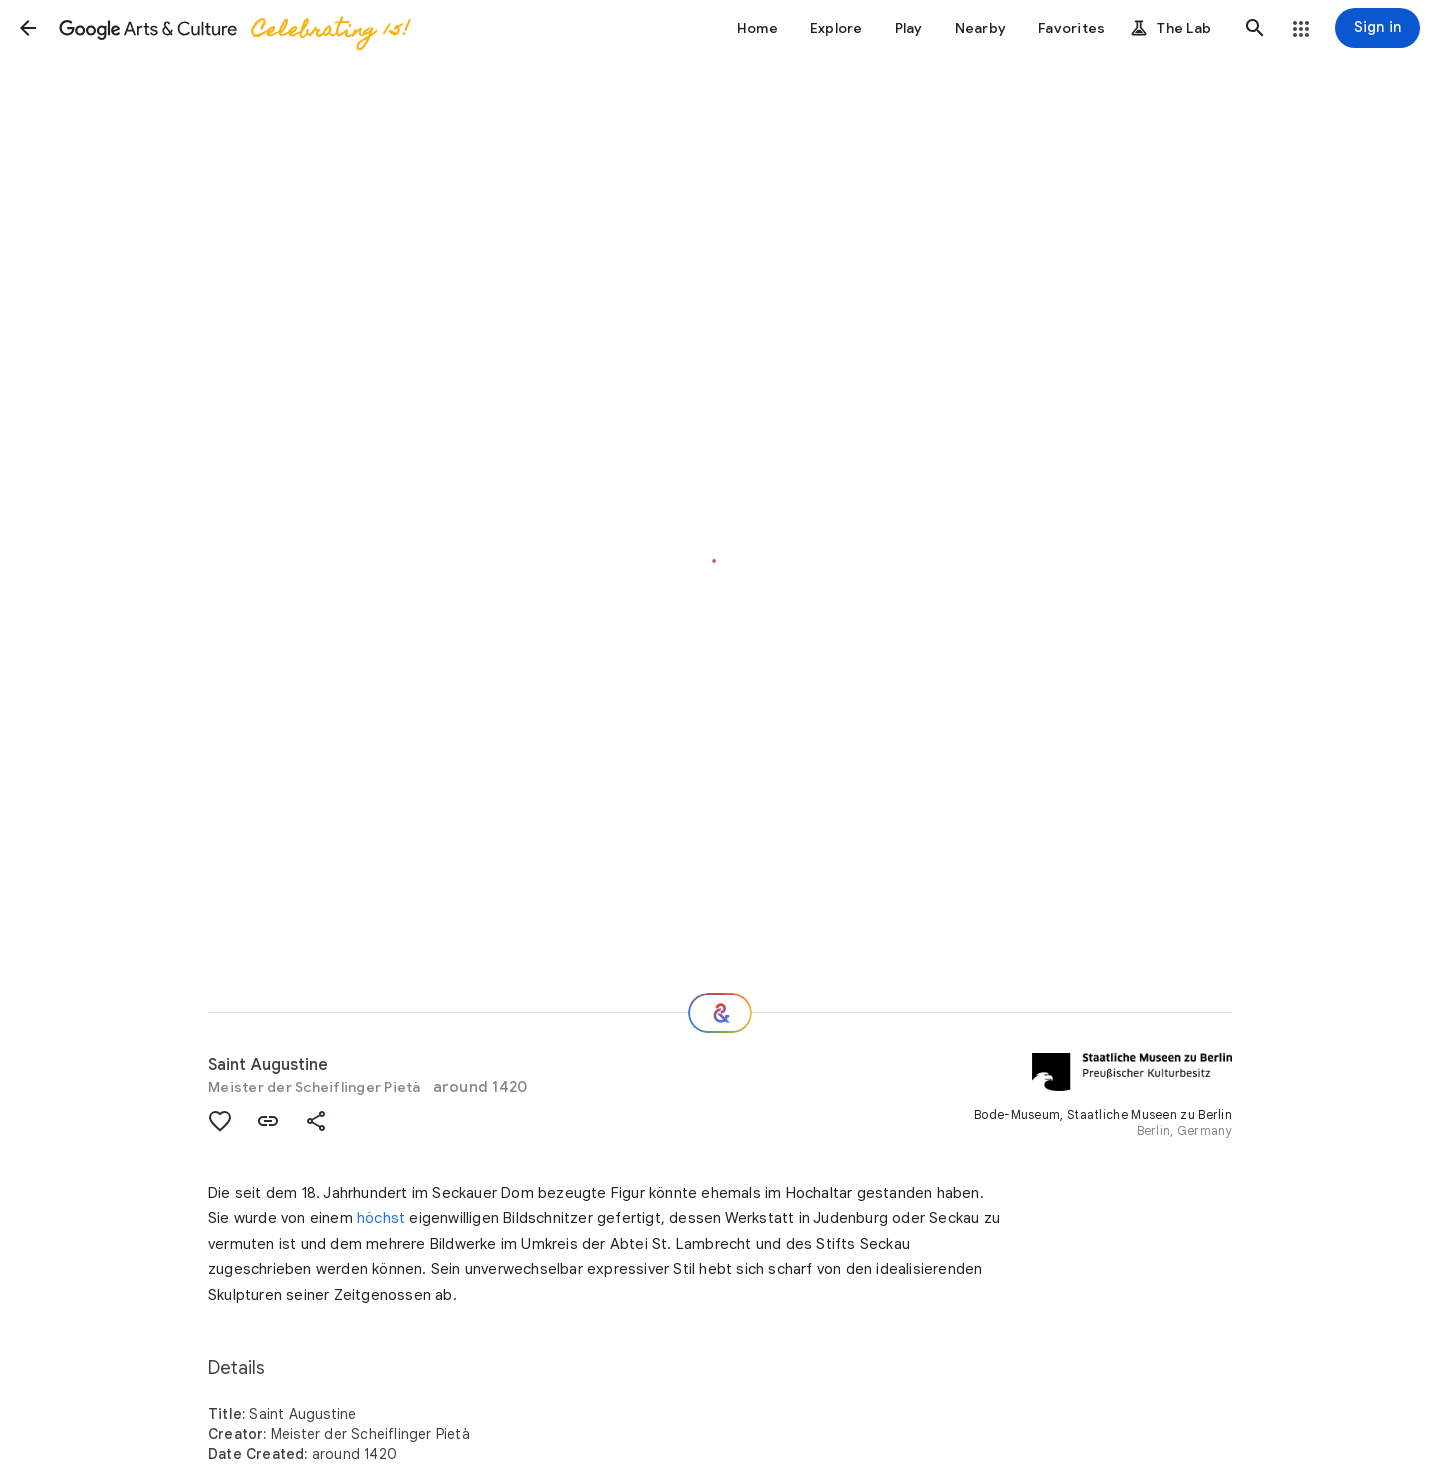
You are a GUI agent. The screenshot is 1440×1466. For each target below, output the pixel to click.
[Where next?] (720, 1013)
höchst (381, 1218)
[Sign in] (1377, 28)
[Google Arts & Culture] (233, 28)
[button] (28, 28)
